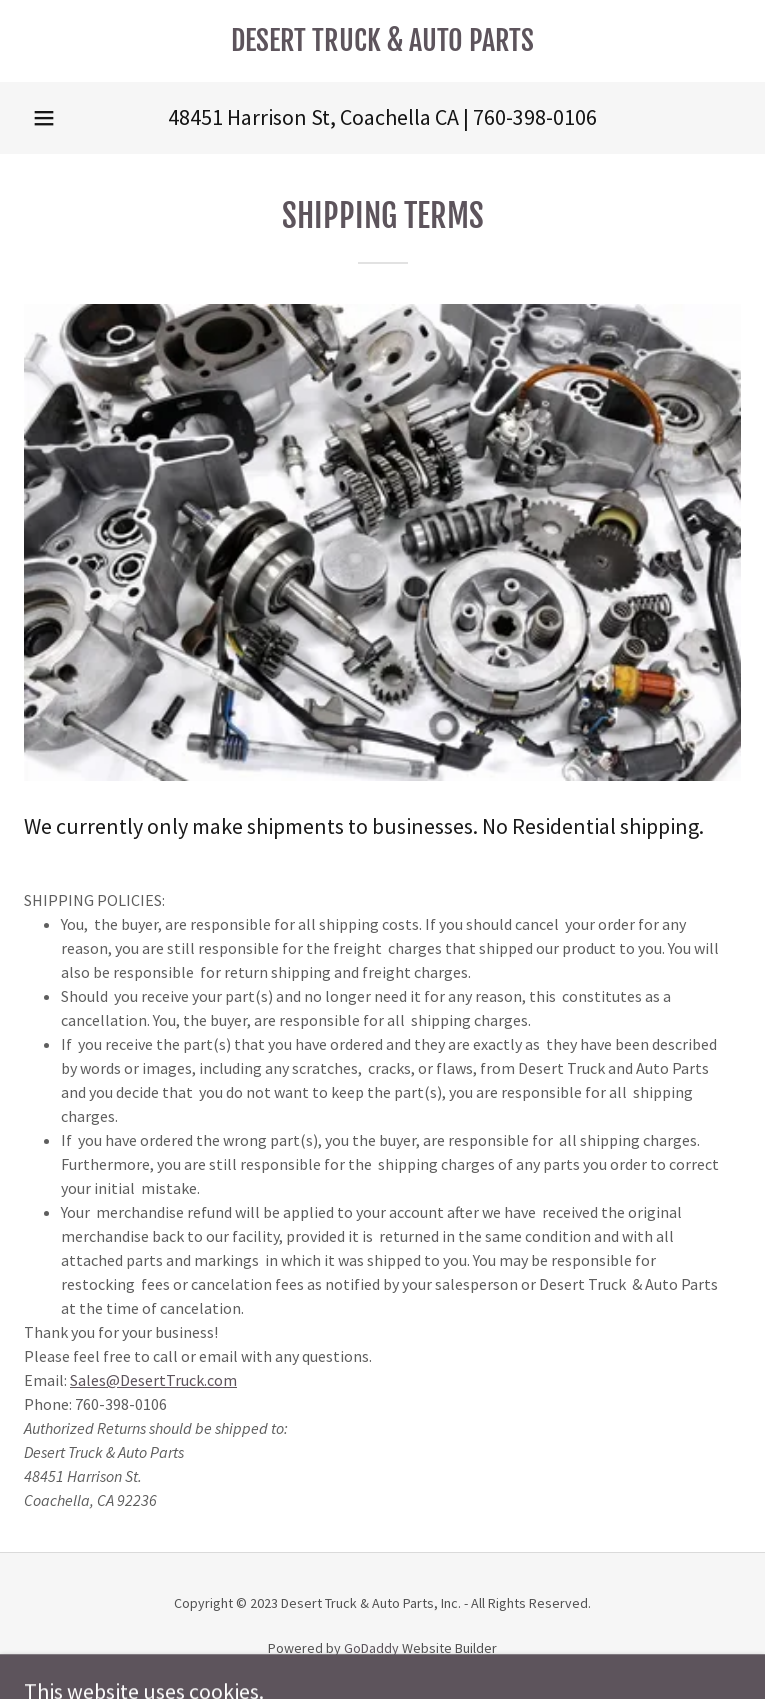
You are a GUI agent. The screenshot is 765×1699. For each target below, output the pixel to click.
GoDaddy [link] (371, 1648)
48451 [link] (195, 117)
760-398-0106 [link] (535, 117)
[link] (382, 41)
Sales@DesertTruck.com (153, 1380)
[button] (44, 118)
